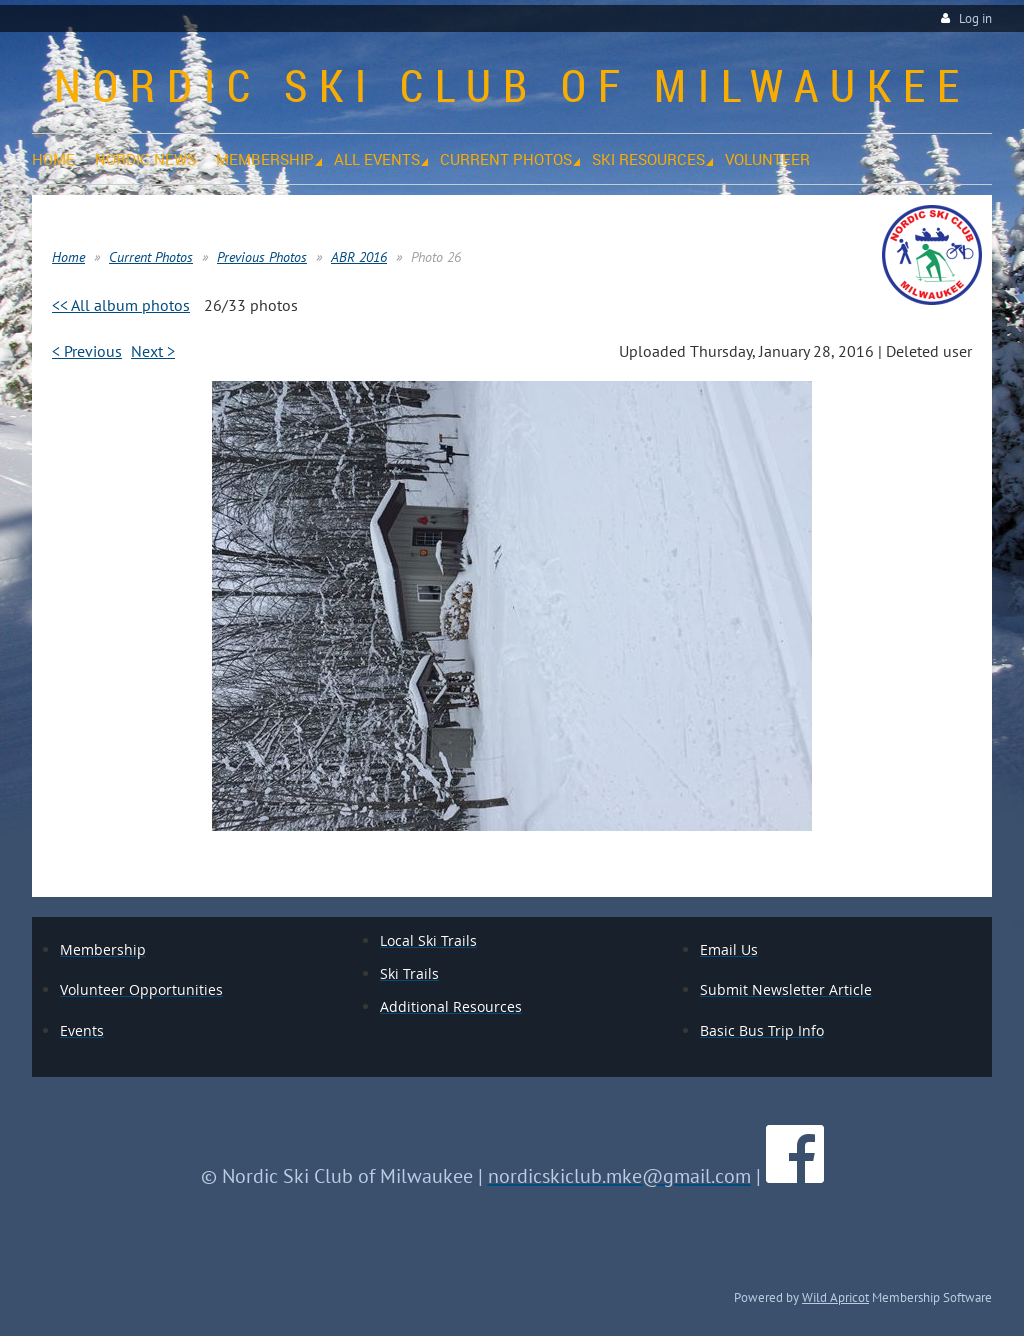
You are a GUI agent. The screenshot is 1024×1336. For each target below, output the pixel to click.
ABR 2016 (359, 257)
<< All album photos (121, 305)
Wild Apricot (835, 1297)
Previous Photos (262, 257)
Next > (153, 351)
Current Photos (151, 257)
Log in (975, 18)
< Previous (87, 351)
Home (68, 257)
